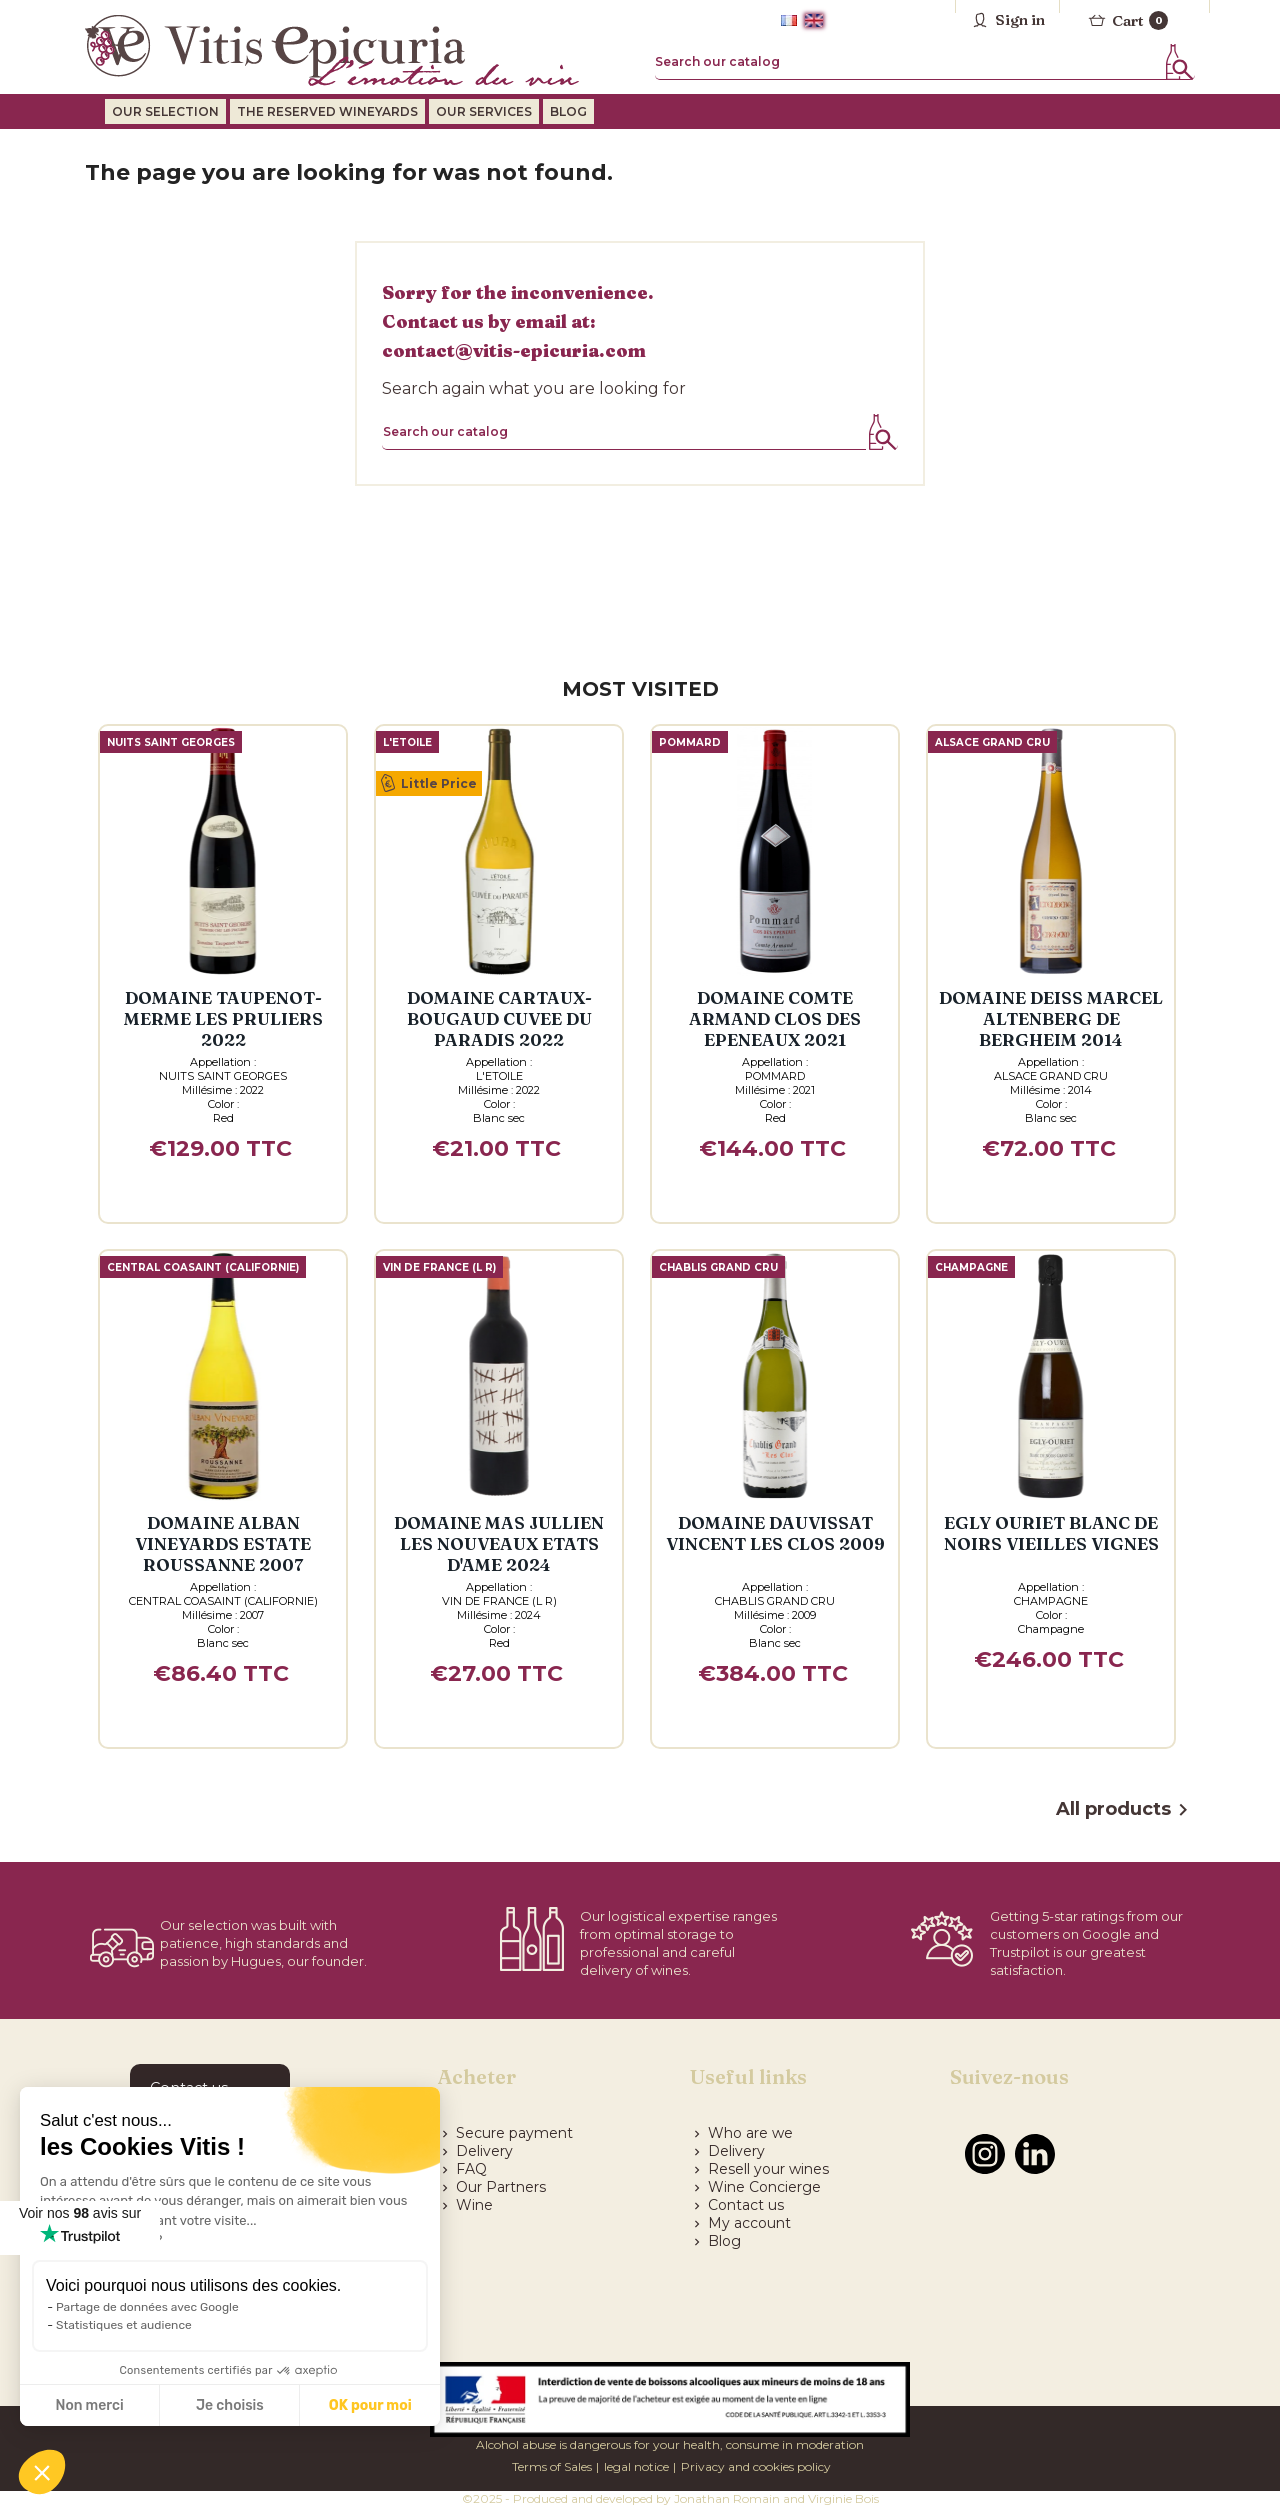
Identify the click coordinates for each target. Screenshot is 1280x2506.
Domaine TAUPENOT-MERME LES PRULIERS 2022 (223, 1018)
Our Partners (492, 2187)
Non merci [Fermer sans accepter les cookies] (89, 2405)
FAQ (462, 2169)
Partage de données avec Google (147, 2307)
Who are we (741, 2133)
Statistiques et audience (124, 2325)
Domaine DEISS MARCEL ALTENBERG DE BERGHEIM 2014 (1051, 1018)
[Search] (925, 62)
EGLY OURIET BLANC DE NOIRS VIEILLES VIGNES (1051, 1533)
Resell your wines (759, 2169)
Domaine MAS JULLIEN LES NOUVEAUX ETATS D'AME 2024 (499, 1543)
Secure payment (505, 2133)
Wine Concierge (755, 2187)
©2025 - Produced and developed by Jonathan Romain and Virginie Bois (670, 2498)
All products (1125, 1810)
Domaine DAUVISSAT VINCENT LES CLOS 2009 (775, 1533)
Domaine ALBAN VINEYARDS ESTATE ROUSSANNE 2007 (223, 1543)
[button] (42, 2472)
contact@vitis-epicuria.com (514, 350)
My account (740, 2223)
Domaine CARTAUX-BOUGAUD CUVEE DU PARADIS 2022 (499, 1018)
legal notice (636, 2466)
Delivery (475, 2151)
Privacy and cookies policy (756, 2466)
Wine (465, 2205)
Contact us (737, 2205)
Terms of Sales (552, 2466)
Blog (715, 2241)
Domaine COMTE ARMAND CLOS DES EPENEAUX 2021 (775, 1018)
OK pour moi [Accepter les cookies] (370, 2405)
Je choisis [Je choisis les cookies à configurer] (230, 2405)
